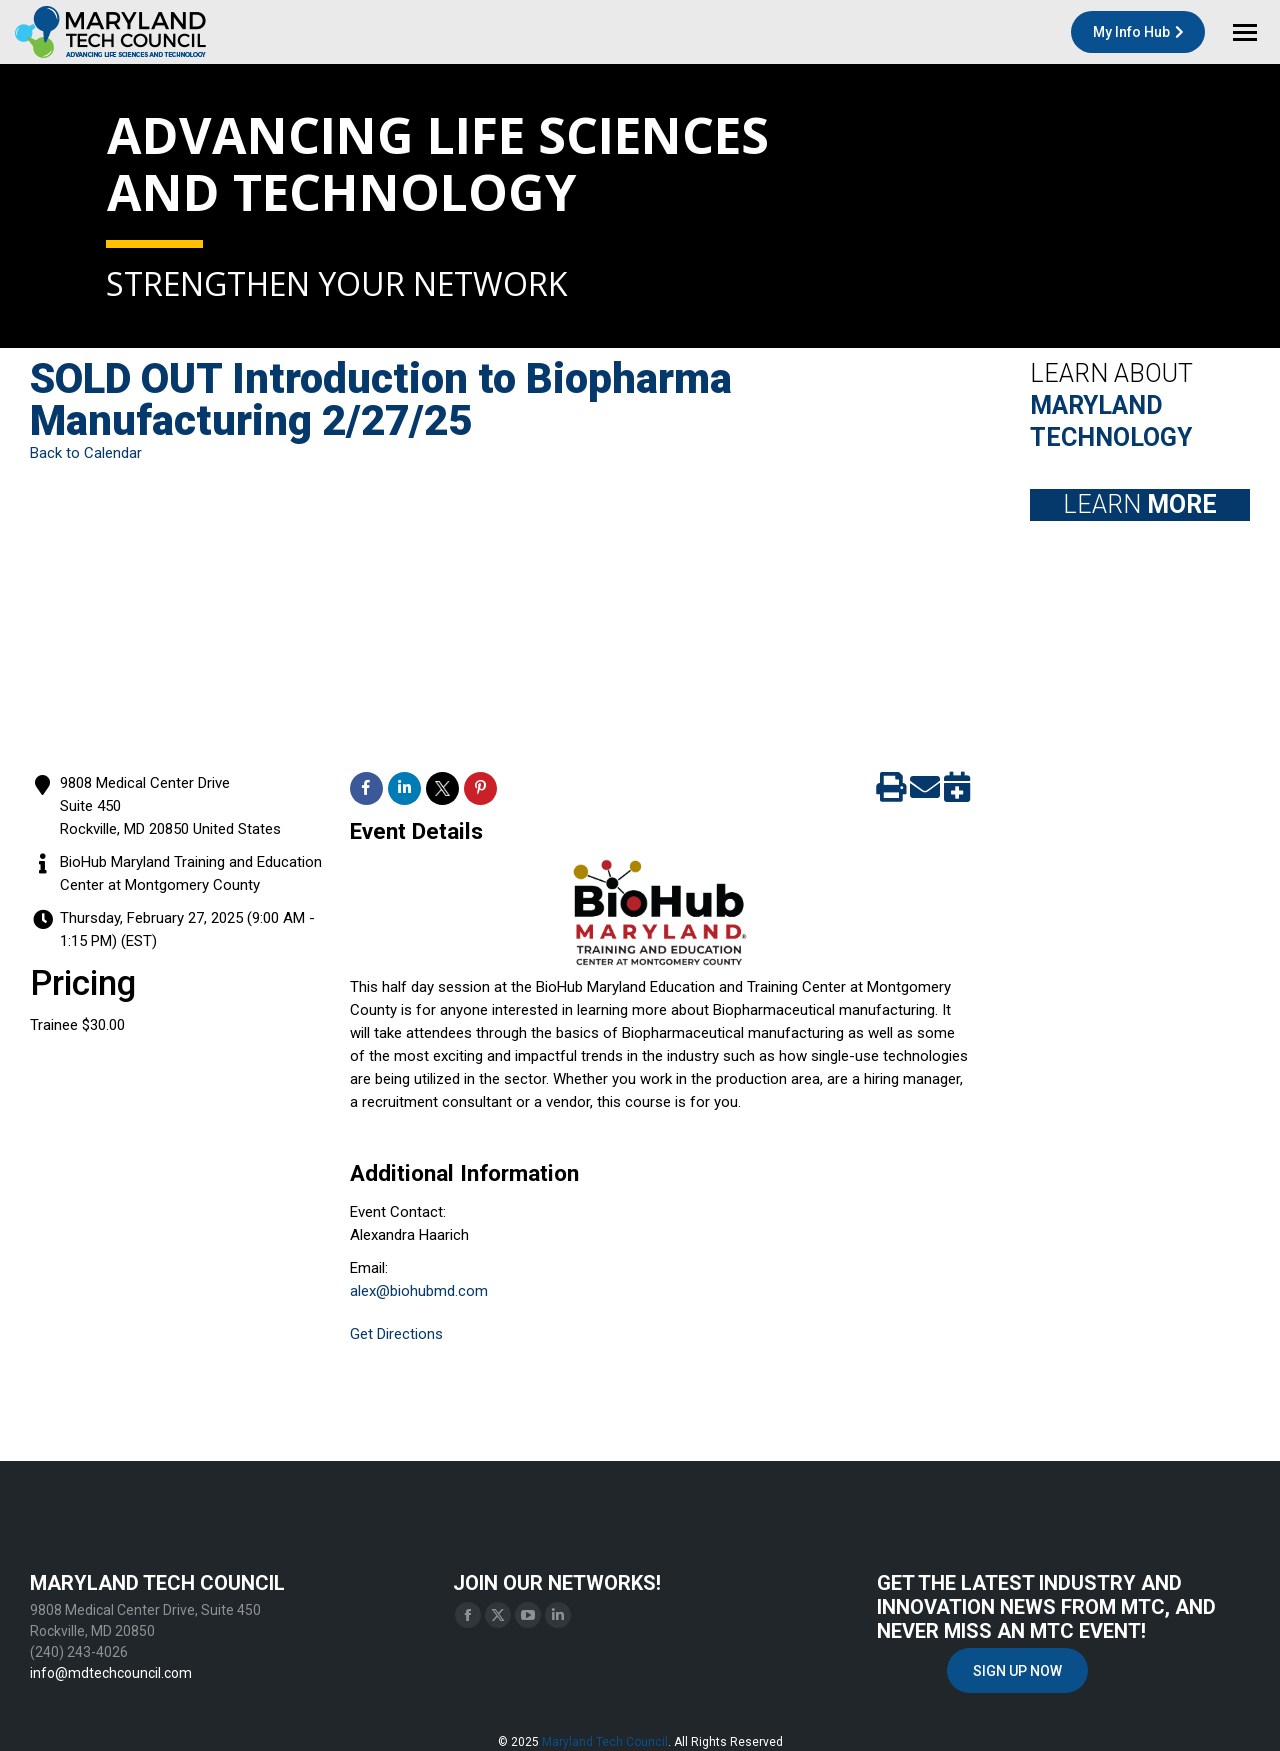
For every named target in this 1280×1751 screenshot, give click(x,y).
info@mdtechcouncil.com (111, 1673)
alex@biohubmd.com (419, 1291)
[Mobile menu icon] (1245, 32)
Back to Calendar (86, 453)
